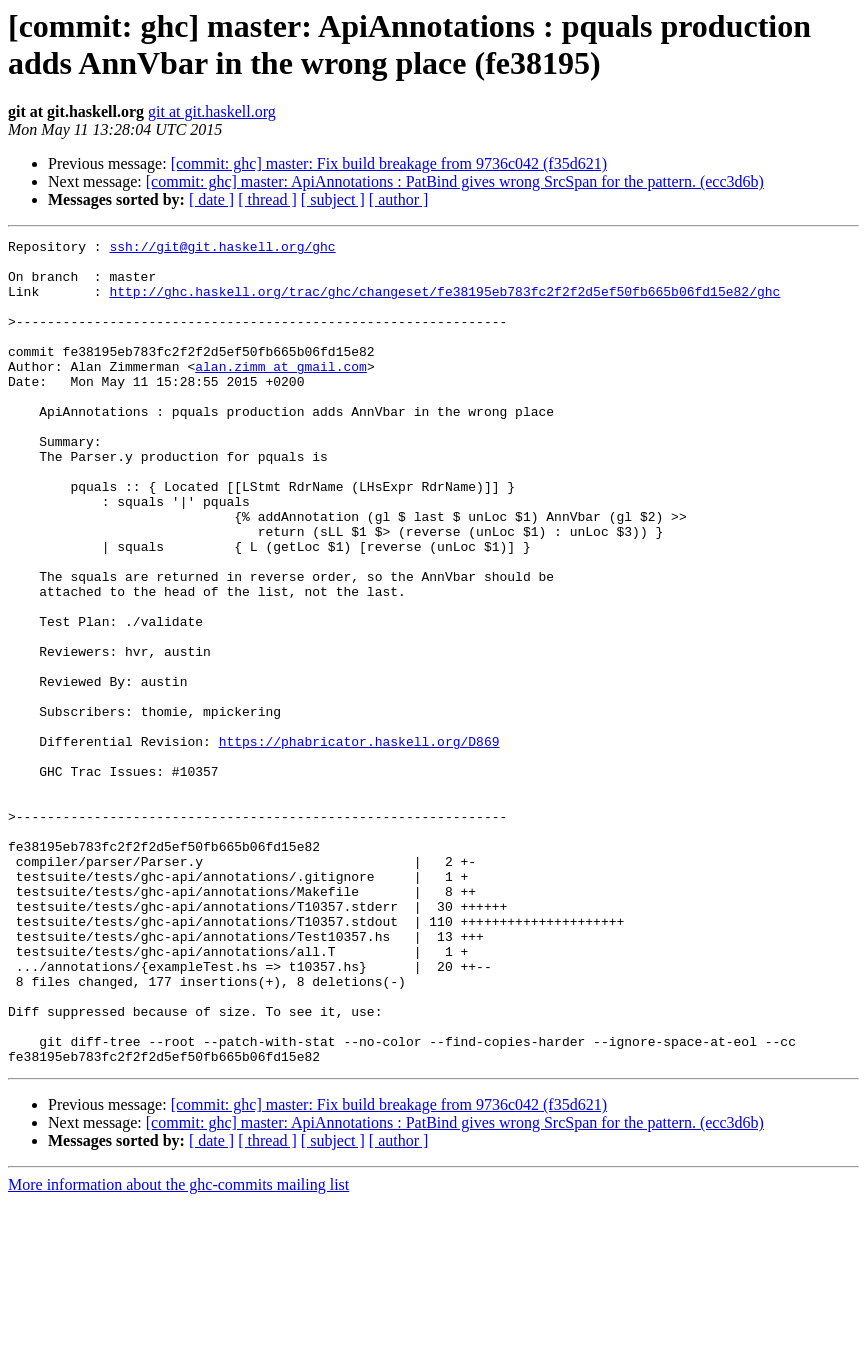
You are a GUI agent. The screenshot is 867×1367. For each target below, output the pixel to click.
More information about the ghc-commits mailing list (178, 1349)
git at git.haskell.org (212, 111)
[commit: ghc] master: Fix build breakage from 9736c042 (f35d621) (389, 163)
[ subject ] (333, 199)
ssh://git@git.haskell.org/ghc (222, 249)
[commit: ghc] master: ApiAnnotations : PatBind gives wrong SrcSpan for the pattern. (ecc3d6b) (455, 181)
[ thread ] (267, 199)
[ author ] (399, 199)
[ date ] (211, 199)
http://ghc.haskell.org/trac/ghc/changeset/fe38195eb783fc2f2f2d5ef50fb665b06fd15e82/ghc (444, 303)
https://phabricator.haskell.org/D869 (359, 843)
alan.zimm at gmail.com (281, 393)
